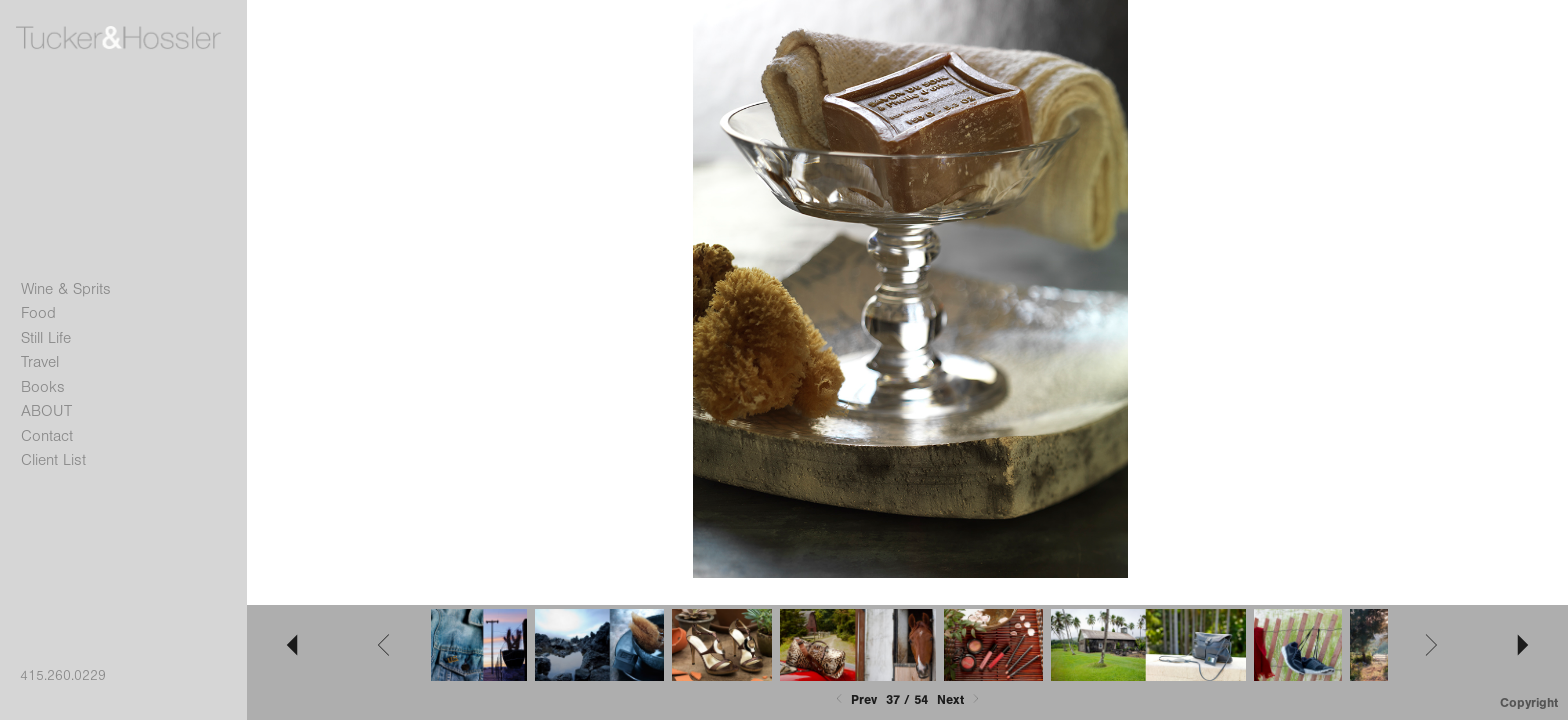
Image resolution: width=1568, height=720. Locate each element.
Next (960, 699)
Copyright (1529, 702)
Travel (40, 362)
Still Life (46, 338)
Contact (47, 436)
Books (43, 387)
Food (38, 313)
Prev (854, 699)
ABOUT (46, 411)
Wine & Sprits (66, 289)
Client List (53, 460)
